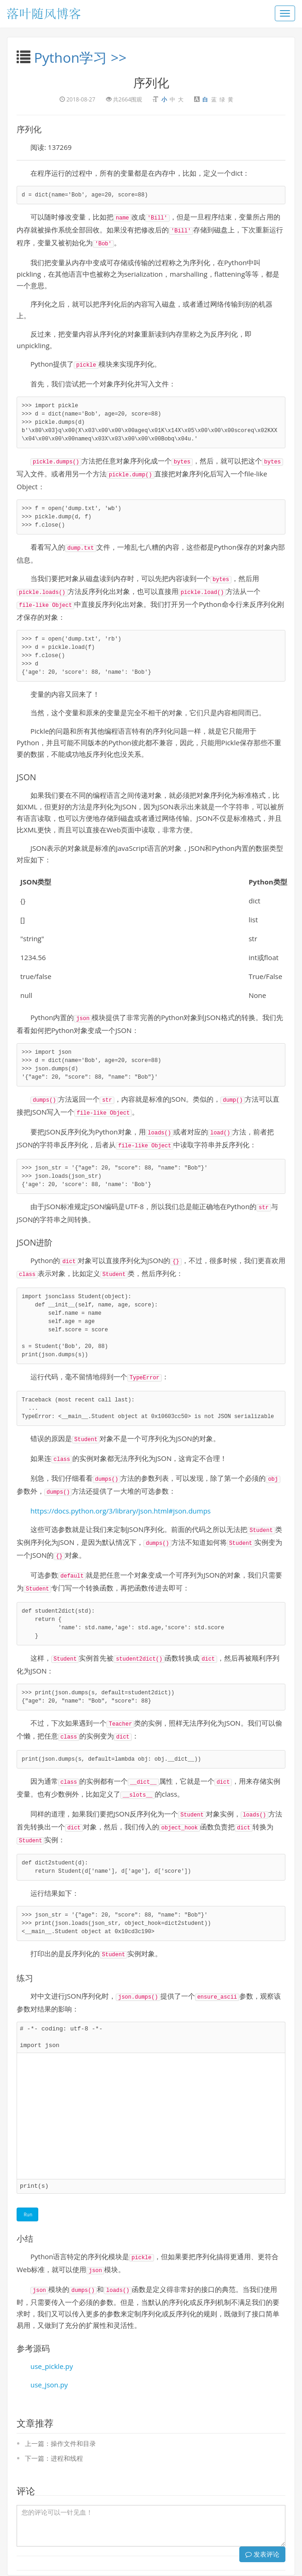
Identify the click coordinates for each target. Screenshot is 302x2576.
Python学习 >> (80, 57)
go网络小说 (208, 2555)
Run (27, 2179)
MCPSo (159, 2555)
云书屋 (115, 2555)
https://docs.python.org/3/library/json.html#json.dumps (120, 1489)
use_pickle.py (51, 2328)
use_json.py (49, 2346)
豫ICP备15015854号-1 (211, 2565)
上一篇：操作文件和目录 (60, 2405)
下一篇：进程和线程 (54, 2420)
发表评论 (262, 2516)
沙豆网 (136, 2555)
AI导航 (181, 2555)
